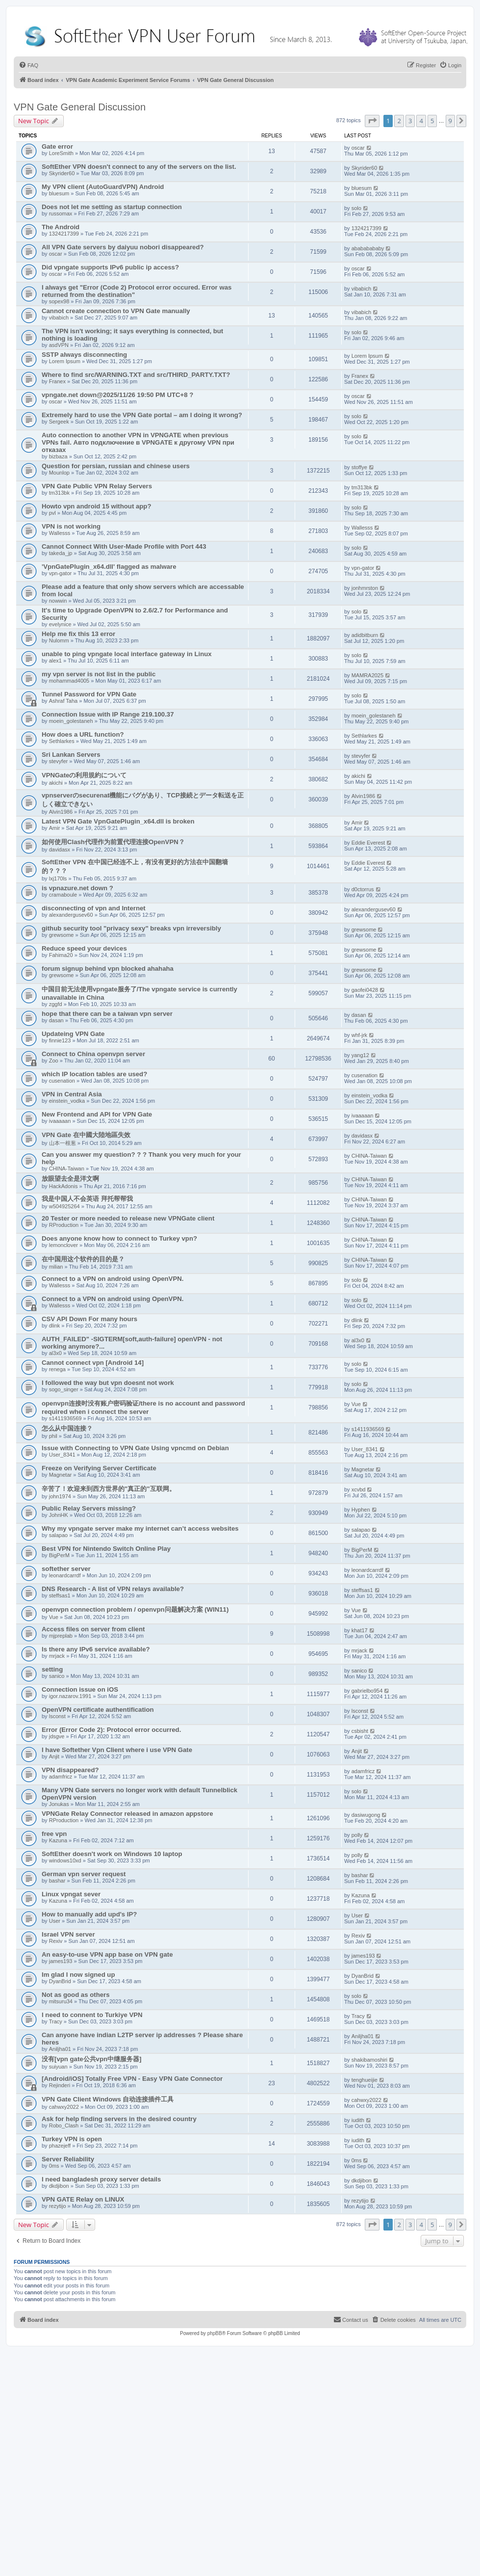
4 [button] (421, 120)
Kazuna (58, 1840)
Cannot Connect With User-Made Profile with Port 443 (124, 546)
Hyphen (361, 1510)
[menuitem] (28, 65)
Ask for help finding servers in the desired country (119, 2119)
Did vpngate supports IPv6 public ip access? (110, 267)
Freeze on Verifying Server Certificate (99, 1468)
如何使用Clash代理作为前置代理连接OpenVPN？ (113, 842)
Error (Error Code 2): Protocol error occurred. (111, 1729)
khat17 (360, 1630)
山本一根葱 (62, 1143)
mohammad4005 (69, 681)
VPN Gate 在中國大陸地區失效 (86, 1135)
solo (356, 208)
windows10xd (65, 1860)
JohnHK (58, 1515)
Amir (54, 828)
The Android (60, 227)
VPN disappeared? (70, 1770)
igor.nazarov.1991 (70, 1696)
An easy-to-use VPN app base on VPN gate (107, 1954)
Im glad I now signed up (78, 1974)
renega (57, 1369)
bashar (57, 1881)
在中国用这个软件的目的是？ (83, 1259)
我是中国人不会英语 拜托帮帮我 (87, 1198)
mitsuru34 (61, 2001)
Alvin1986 (61, 812)
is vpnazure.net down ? (77, 888)
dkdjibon (59, 2186)
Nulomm (59, 640)
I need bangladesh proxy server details (101, 2179)
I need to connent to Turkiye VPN (92, 2014)
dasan (56, 1020)
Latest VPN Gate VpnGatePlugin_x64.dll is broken (118, 821)
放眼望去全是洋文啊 (70, 1178)
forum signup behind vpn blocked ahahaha (108, 968)
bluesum (59, 193)
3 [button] (410, 120)
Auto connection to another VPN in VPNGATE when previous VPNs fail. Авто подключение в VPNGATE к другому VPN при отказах (138, 442)
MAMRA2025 (367, 675)
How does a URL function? (83, 734)
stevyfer (58, 761)
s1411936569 (65, 1418)
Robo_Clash (64, 2125)
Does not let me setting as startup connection (112, 207)
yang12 (360, 1055)
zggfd (55, 1004)
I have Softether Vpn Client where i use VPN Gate (117, 1749)
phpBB (214, 2333)
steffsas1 (60, 1595)
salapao (58, 1535)
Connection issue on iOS (80, 1689)
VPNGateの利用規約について (84, 775)
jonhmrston (365, 588)
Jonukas (59, 1804)
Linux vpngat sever (71, 1894)
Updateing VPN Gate (73, 1033)
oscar (358, 148)
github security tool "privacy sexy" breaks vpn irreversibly (131, 928)
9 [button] (450, 120)
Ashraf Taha (63, 701)
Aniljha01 (60, 2049)
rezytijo (57, 2206)
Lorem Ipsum (64, 361)
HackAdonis (63, 1186)
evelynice (60, 624)
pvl (52, 513)
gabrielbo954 (367, 1691)
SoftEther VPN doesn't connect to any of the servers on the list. (139, 166)
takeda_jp (61, 553)
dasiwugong (366, 1815)
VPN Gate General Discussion (80, 107)
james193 (61, 1961)
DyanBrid (60, 1981)
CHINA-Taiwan (66, 1168)
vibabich (361, 289)
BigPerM (59, 1555)
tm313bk (59, 493)
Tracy (55, 2021)
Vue (356, 1404)
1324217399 (64, 234)
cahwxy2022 (64, 2107)
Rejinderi (59, 2085)
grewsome (61, 935)
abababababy (368, 248)
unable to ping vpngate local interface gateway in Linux (127, 654)
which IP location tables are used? (94, 1074)
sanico (57, 1676)
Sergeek (59, 422)
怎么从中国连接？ (67, 1428)
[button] (372, 121)
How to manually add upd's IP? (89, 1914)
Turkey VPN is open (72, 2139)
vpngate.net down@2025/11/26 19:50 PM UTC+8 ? (117, 394)
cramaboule (63, 895)
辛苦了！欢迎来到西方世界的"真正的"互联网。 (109, 1488)
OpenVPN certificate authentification (98, 1709)
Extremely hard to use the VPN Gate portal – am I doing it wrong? (142, 415)
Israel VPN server (68, 1934)
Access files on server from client (93, 1629)
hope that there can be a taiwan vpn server (107, 1013)
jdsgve (57, 1736)
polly (357, 1835)
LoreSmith (61, 153)
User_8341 (62, 1455)
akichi (56, 783)
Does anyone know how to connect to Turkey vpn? (119, 1238)
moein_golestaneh (71, 721)
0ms (54, 2166)
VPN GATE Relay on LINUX (83, 2199)
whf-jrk (359, 1035)
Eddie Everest (368, 843)
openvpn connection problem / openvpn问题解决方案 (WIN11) (135, 1609)
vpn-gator (60, 573)
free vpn (54, 1833)
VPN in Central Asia (72, 1094)
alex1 (55, 661)
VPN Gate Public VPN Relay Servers (97, 486)
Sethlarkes (62, 741)
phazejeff (60, 2146)
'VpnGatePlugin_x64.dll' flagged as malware (109, 566)
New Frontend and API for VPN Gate (97, 1114)
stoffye (359, 467)
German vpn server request (84, 1874)
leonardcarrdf (65, 1575)
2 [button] (399, 120)
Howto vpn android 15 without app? (96, 506)
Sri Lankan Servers (71, 754)
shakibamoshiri (369, 2060)
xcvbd (359, 1489)
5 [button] (432, 120)
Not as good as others (76, 1994)
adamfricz (61, 1776)
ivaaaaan (60, 1121)
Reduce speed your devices (84, 948)
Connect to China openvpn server (93, 1054)
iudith (358, 2120)
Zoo (53, 1060)
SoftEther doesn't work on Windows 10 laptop (112, 1854)
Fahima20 (61, 955)
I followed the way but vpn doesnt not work (108, 1382)
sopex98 (59, 301)
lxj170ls (58, 878)
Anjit (54, 1756)
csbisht (360, 1731)
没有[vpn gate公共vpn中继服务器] (91, 2059)
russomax (61, 213)
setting (52, 1669)
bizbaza (58, 456)
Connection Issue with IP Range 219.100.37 (108, 714)
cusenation (62, 1081)
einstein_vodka (67, 1101)
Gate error (57, 146)
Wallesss (60, 533)
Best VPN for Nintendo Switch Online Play (106, 1548)
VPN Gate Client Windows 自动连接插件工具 (108, 2099)
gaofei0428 (365, 990)
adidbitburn (365, 635)
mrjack (57, 1656)
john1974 (60, 1496)
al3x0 (55, 1353)
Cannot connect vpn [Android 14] (93, 1362)
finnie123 (60, 1040)
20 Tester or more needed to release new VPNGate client (128, 1218)
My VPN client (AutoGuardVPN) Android (103, 186)
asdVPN (59, 345)
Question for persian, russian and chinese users (116, 466)
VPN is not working (71, 526)
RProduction (64, 1225)
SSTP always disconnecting (84, 354)
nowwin (58, 601)
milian (56, 1267)
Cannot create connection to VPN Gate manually (116, 311)
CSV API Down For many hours (89, 1319)
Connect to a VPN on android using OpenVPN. (112, 1278)
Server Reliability (68, 2159)
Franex (57, 381)
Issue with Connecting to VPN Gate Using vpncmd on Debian (135, 1448)
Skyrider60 (62, 173)
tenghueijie (365, 2080)
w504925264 (64, 1206)
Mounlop (59, 473)
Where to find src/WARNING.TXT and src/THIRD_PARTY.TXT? (136, 374)
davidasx (59, 849)
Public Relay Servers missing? (89, 1508)
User (54, 1921)
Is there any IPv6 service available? (96, 1649)
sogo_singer (63, 1389)
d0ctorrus (363, 889)
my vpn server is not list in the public (98, 674)
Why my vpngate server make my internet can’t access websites (140, 1528)
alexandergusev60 (71, 915)
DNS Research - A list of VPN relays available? (113, 1589)
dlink (54, 1325)
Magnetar (60, 1475)
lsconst (57, 1716)
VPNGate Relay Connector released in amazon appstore (127, 1813)
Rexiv (56, 1941)
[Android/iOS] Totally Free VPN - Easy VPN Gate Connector (132, 2078)
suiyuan (58, 2067)
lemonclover (63, 1245)
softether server (66, 1568)
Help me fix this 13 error (78, 633)
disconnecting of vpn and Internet (94, 908)
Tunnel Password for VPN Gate (89, 694)
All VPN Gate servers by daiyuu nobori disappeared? (123, 247)
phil (53, 1436)
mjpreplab (61, 1636)
